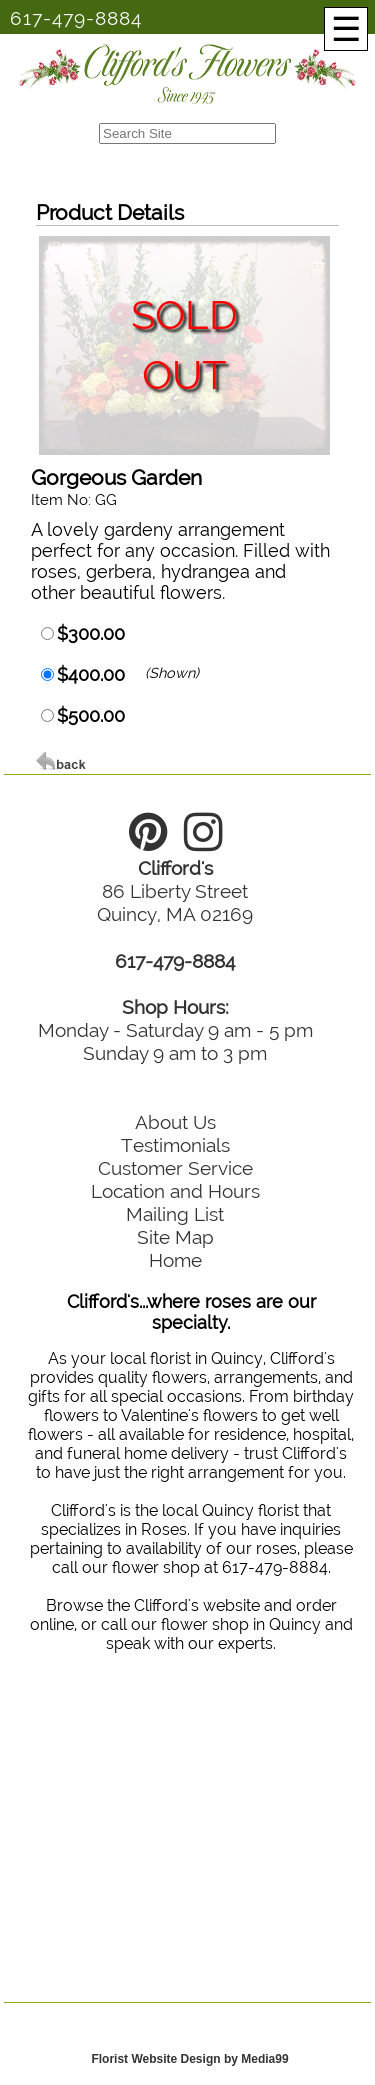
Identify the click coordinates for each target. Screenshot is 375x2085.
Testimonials (175, 1145)
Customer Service (175, 1168)
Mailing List (175, 1214)
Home (175, 1260)
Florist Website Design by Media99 (189, 2059)
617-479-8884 (76, 18)
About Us (175, 1122)
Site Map (175, 1237)
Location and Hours (175, 1191)
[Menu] (346, 29)
